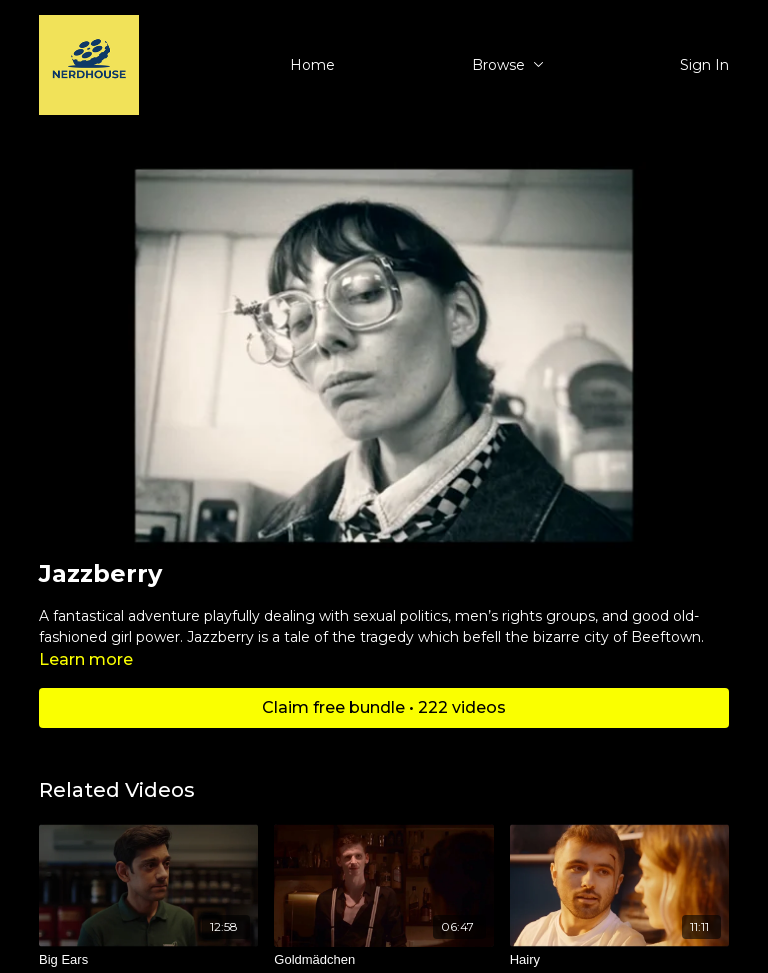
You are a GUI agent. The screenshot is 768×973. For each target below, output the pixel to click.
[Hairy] (619, 960)
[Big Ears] (148, 960)
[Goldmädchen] (383, 960)
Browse (508, 65)
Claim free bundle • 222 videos (384, 707)
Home (312, 65)
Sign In (704, 65)
